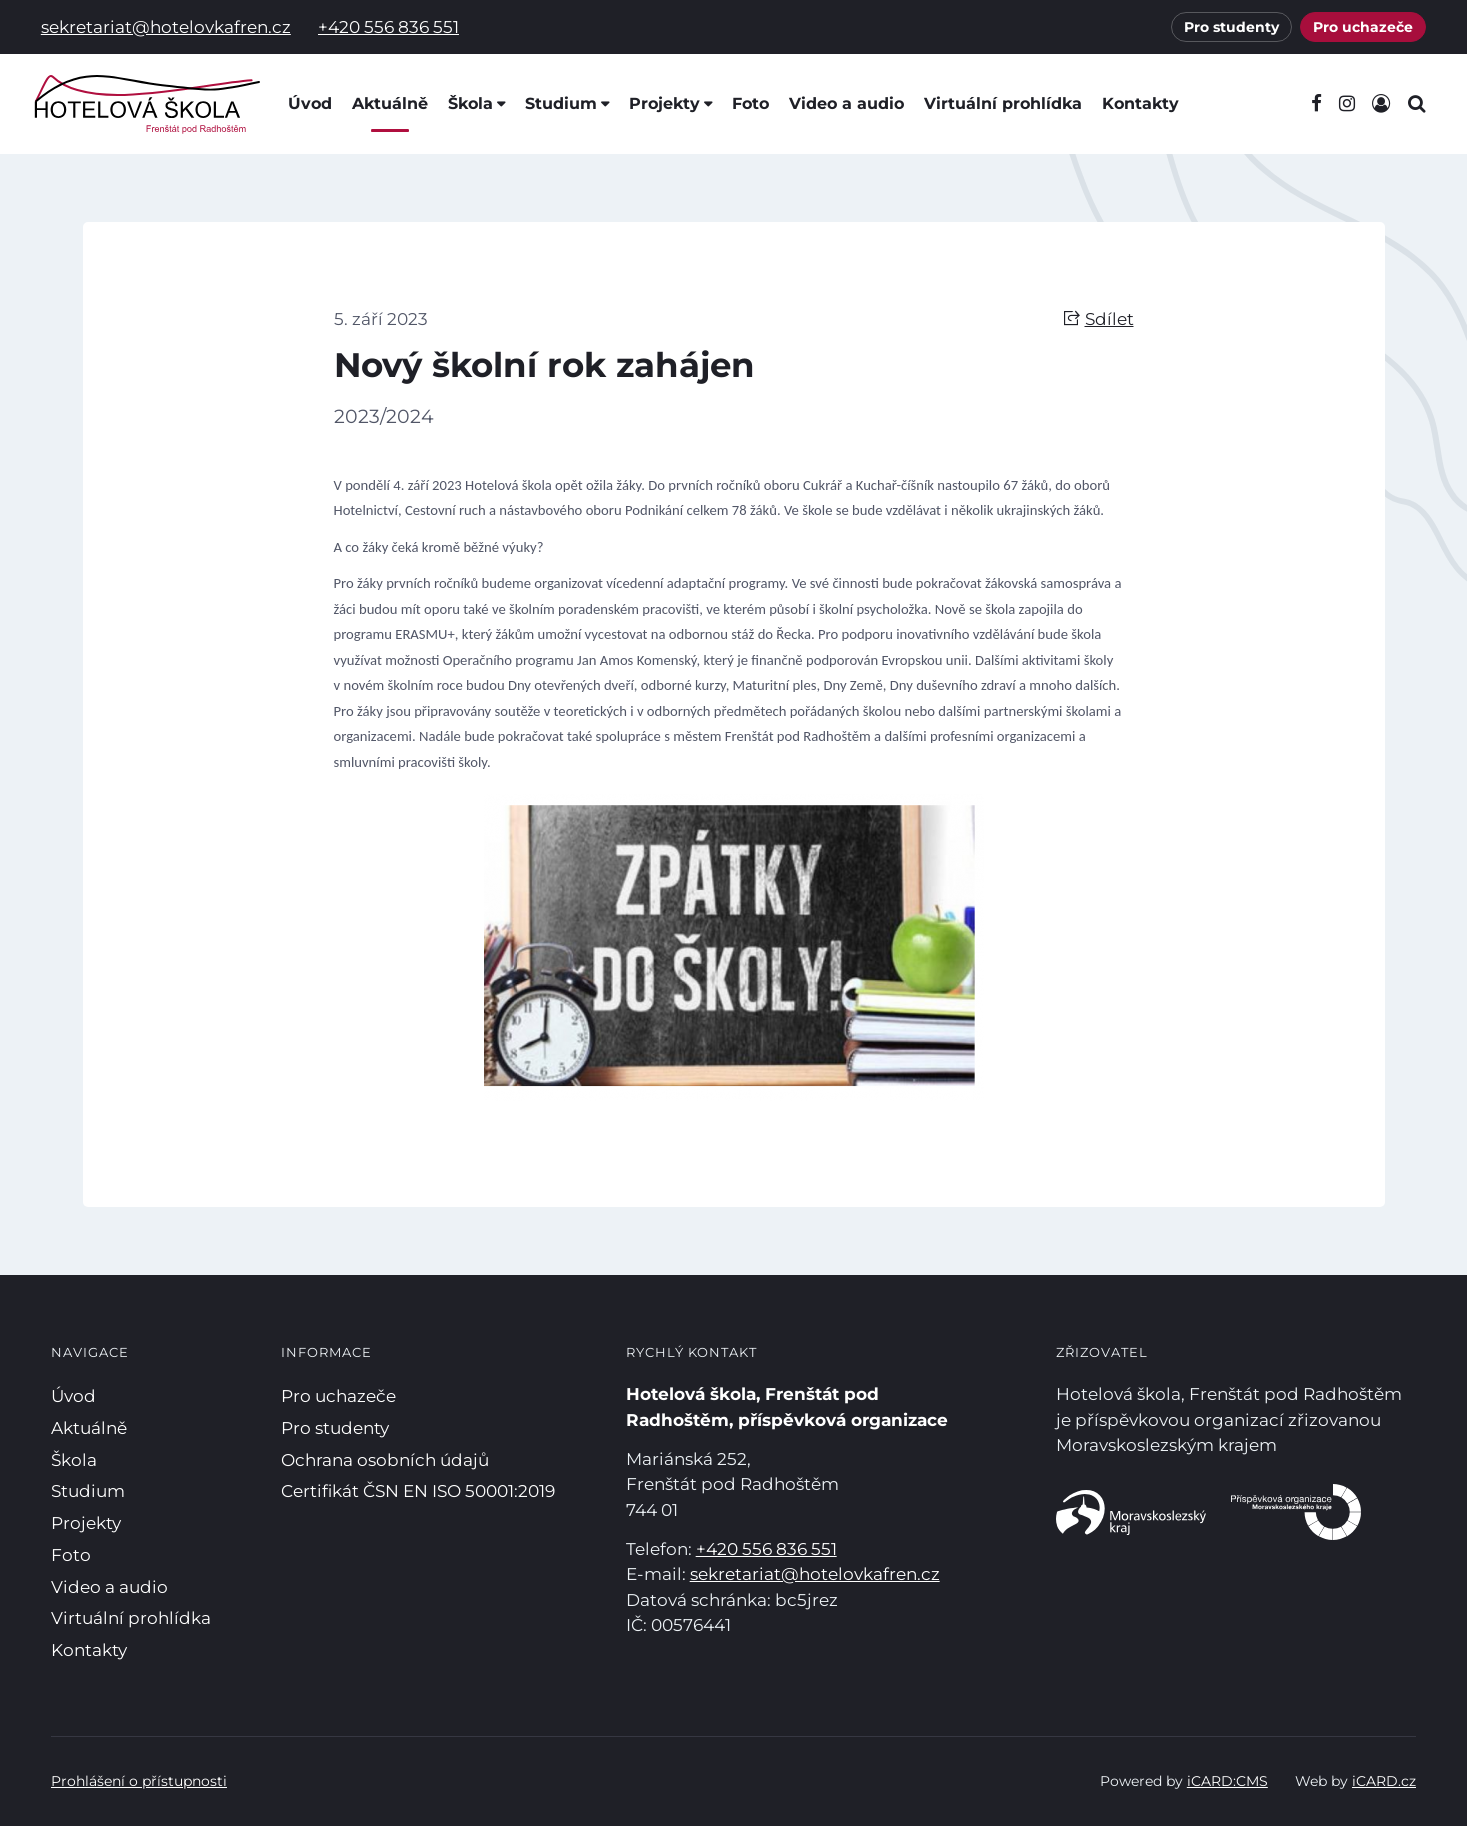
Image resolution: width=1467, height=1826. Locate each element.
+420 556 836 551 (388, 27)
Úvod (310, 103)
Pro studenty (1231, 27)
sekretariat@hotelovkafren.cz (166, 27)
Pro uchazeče (1363, 27)
